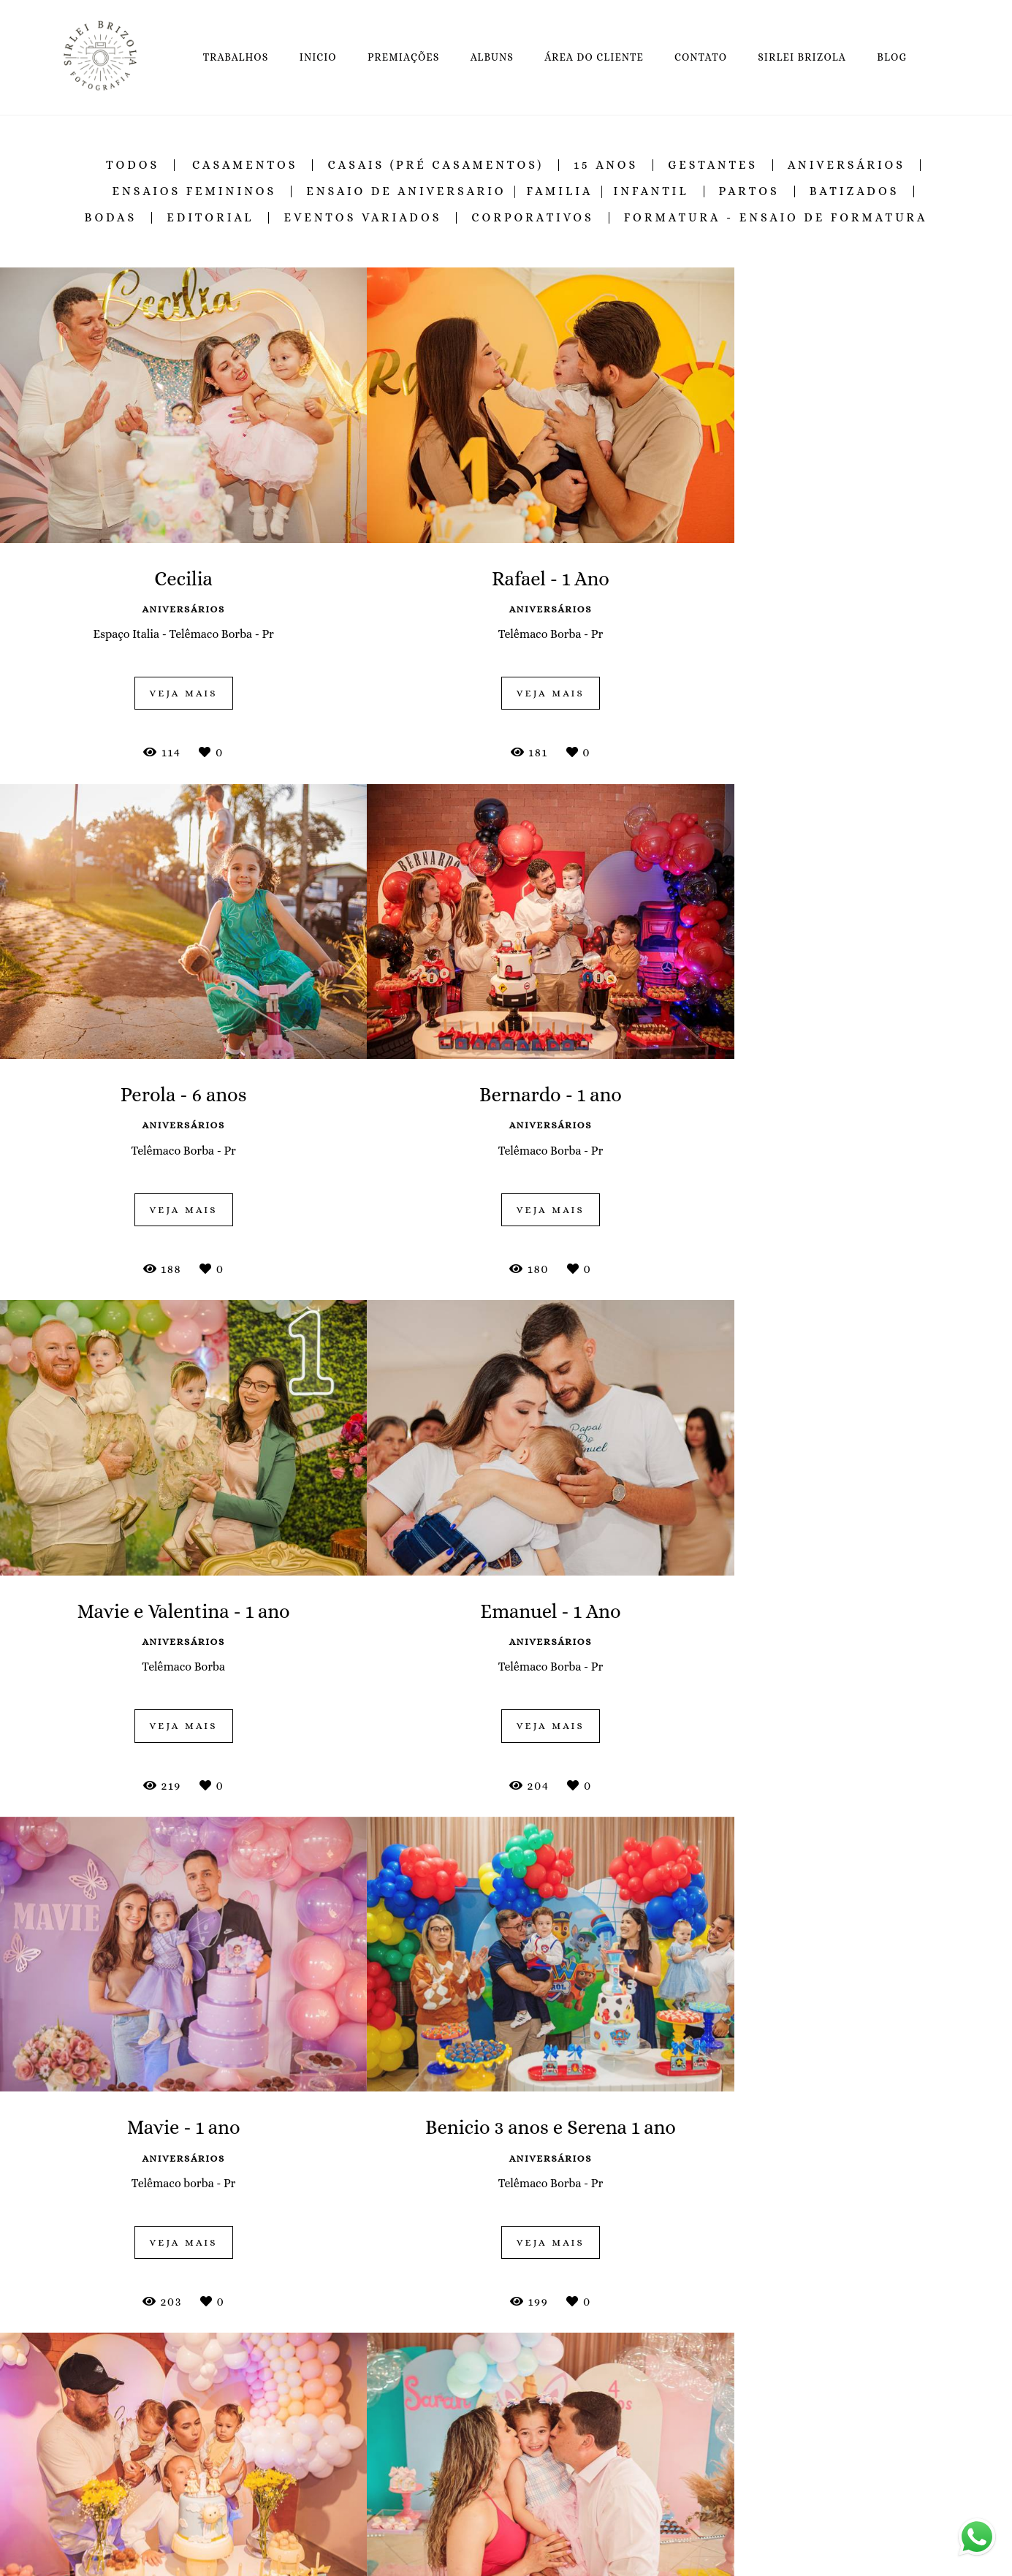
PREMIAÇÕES (404, 57)
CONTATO (700, 57)
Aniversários (846, 165)
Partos (749, 191)
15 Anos (606, 165)
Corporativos (532, 218)
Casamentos (245, 165)
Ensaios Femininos (195, 191)
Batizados (854, 191)
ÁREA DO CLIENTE (594, 57)
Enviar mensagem (797, 2436)
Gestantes (713, 165)
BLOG (892, 57)
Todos (132, 165)
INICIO (318, 57)
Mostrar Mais (506, 2295)
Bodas (110, 218)
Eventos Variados (362, 218)
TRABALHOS (236, 57)
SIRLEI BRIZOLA (802, 57)
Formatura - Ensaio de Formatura (776, 218)
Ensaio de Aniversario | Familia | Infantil (497, 191)
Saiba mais (275, 2522)
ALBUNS (492, 57)
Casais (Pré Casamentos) (435, 165)
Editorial (210, 218)
